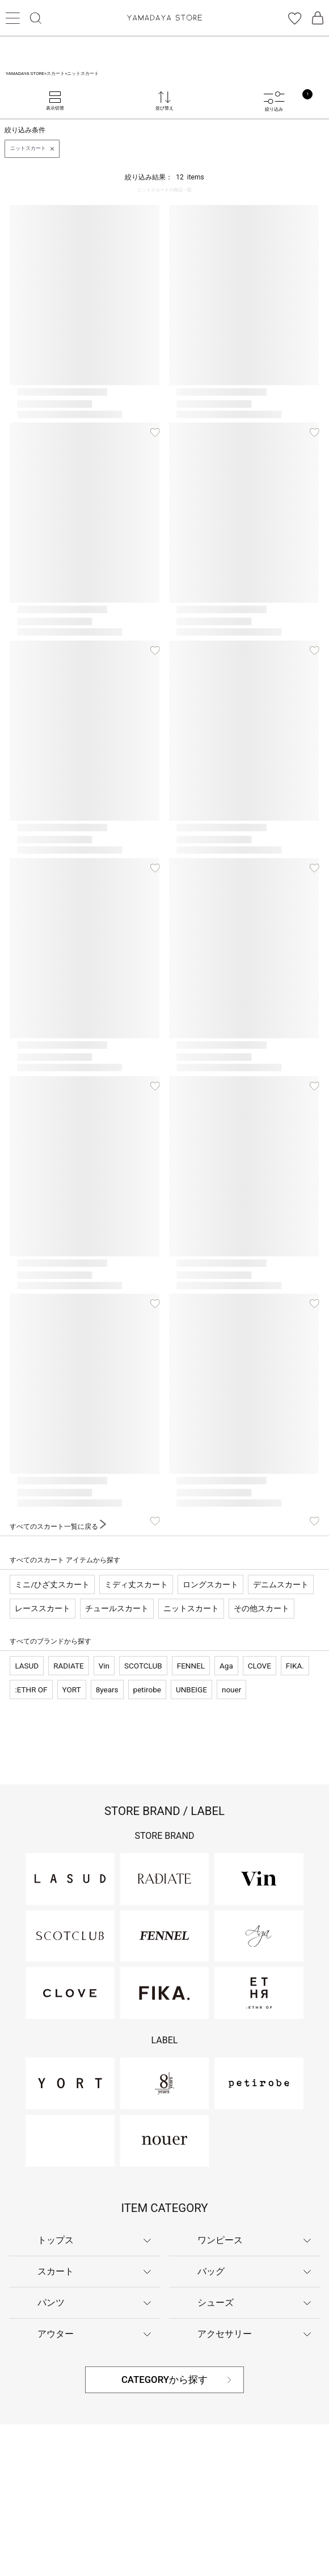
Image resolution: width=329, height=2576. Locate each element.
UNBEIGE (191, 1689)
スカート (55, 2271)
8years (107, 1689)
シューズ (215, 2302)
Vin (104, 1665)
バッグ (211, 2271)
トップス (55, 2240)
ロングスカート (210, 1584)
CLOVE (259, 1665)
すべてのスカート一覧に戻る (58, 1526)
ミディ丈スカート (136, 1584)
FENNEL (191, 1665)
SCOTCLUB (143, 1665)
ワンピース (220, 2240)
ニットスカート (191, 1608)
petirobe (147, 1689)
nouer (231, 1689)
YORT (71, 1689)
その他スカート (261, 1608)
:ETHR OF (31, 1689)
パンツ (51, 2302)
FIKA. (295, 1665)
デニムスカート (281, 1584)
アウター (55, 2333)
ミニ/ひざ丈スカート (52, 1584)
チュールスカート (117, 1608)
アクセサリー (224, 2333)
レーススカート (42, 1608)
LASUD (27, 1665)
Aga (226, 1665)
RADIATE (68, 1665)
